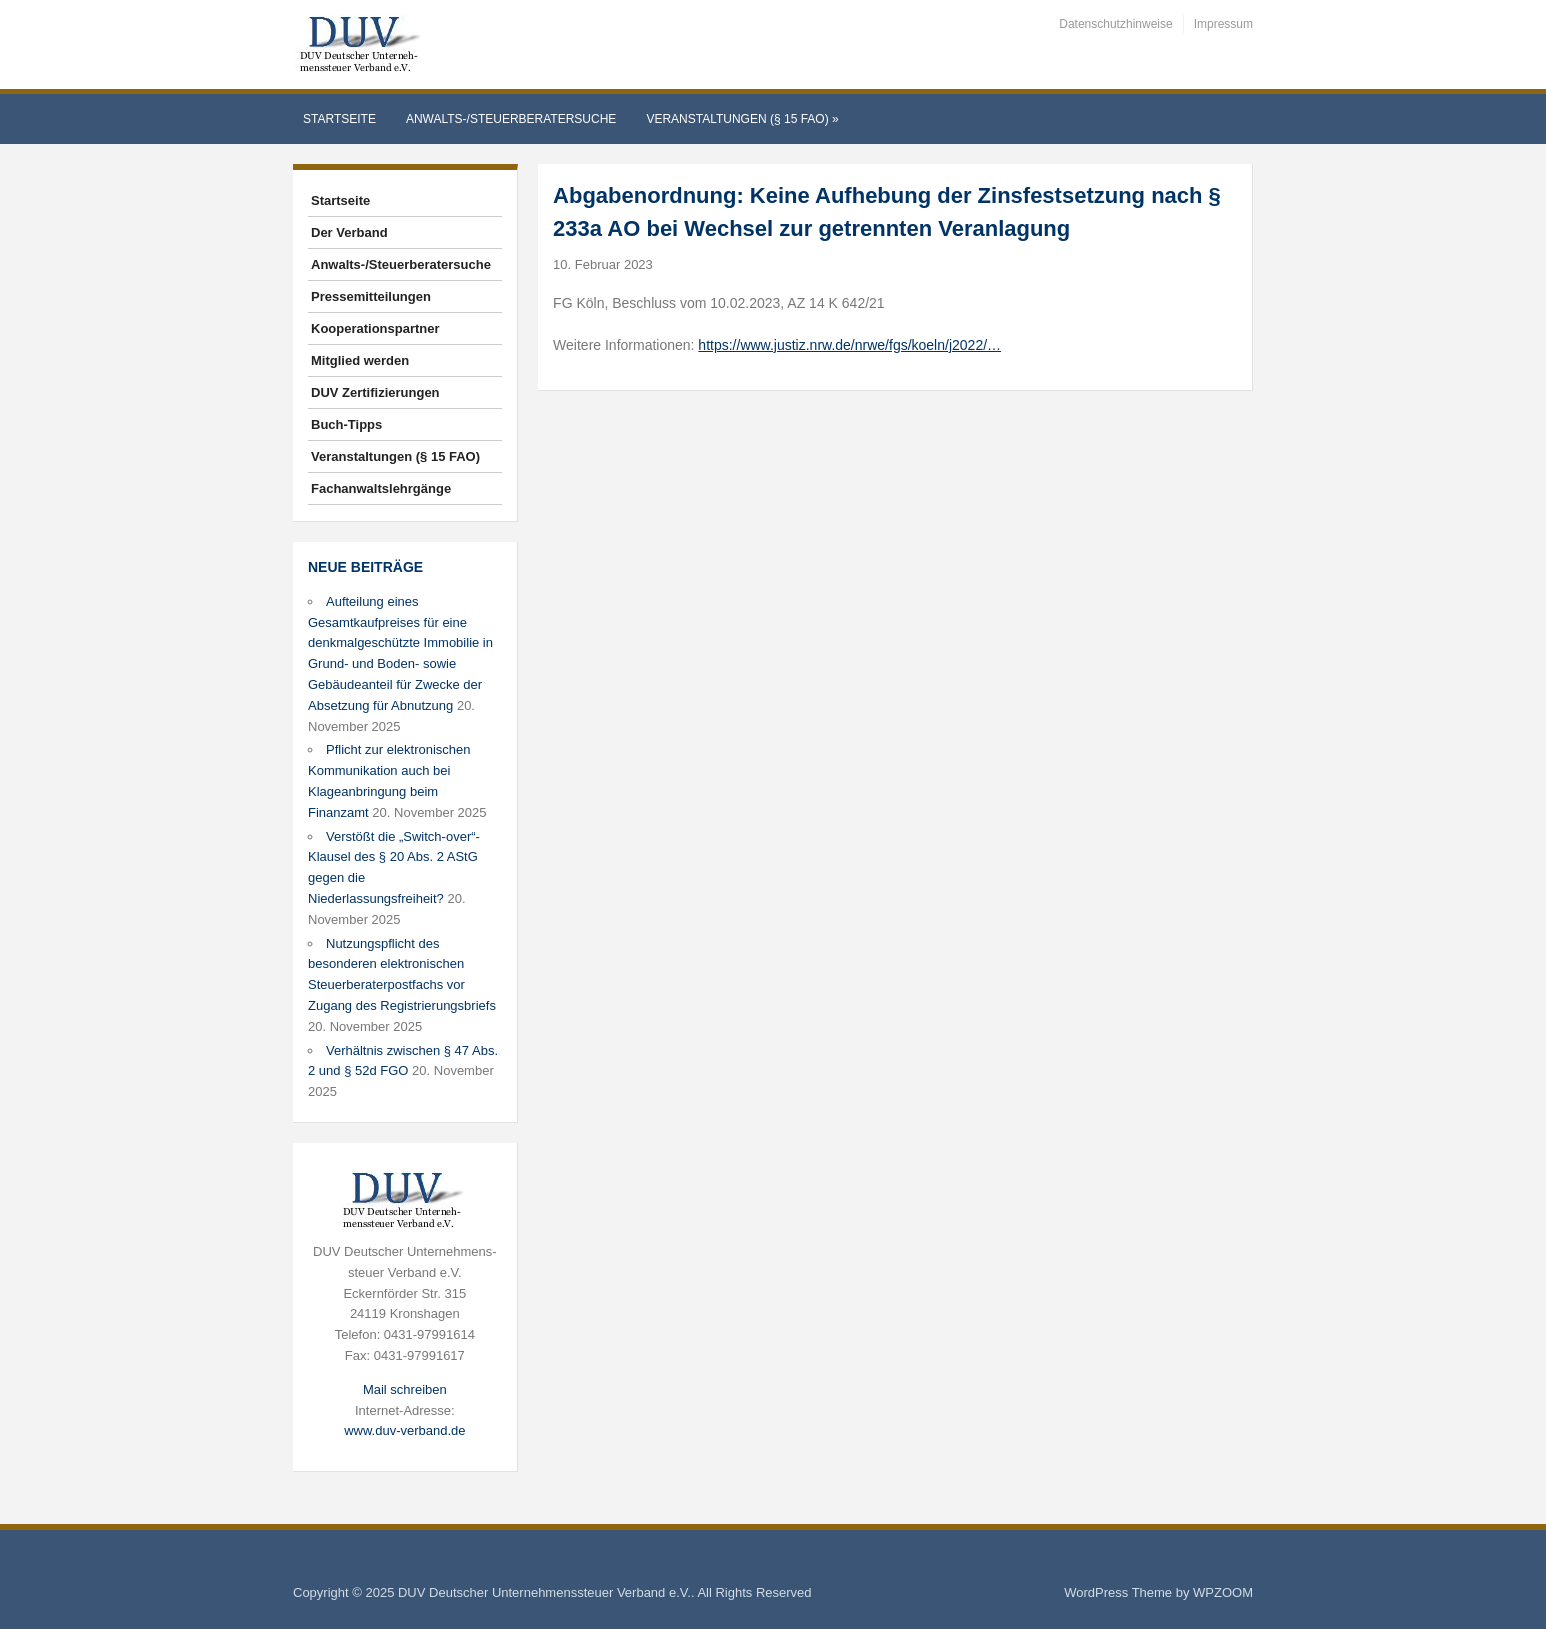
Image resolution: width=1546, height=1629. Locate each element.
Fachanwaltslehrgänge (381, 488)
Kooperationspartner (375, 328)
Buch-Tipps (346, 424)
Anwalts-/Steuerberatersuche (511, 119)
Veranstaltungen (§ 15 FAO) (742, 119)
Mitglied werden (360, 360)
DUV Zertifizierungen (375, 392)
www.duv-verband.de (404, 1430)
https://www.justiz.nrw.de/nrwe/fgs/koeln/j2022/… (849, 345)
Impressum (1223, 24)
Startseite (339, 119)
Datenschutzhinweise (1115, 24)
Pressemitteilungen (371, 296)
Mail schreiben (405, 1389)
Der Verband (349, 232)
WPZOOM (1223, 1592)
